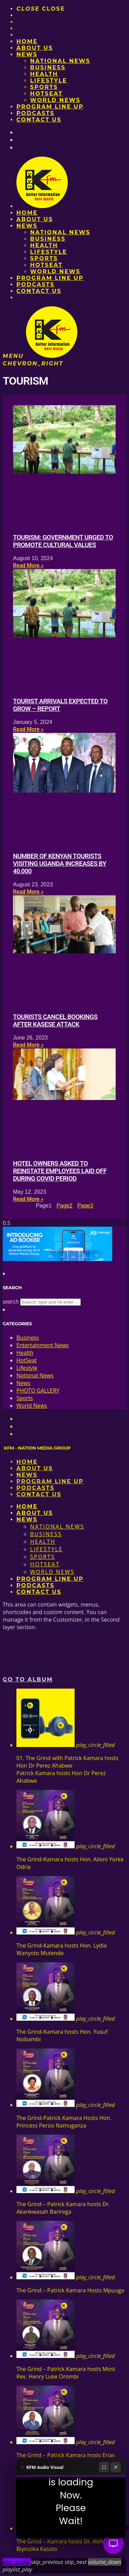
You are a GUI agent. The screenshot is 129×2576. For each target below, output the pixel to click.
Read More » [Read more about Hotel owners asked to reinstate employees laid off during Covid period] (28, 1199)
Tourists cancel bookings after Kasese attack (55, 1020)
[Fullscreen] (104, 2467)
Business (48, 67)
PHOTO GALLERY (37, 1390)
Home (27, 41)
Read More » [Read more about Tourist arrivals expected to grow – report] (28, 729)
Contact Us (39, 119)
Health (44, 74)
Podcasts (35, 113)
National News (60, 61)
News (27, 54)
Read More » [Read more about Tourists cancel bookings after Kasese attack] (28, 1045)
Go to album (28, 1679)
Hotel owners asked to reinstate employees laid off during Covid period (59, 1171)
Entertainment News (42, 1345)
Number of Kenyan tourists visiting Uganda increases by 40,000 (59, 863)
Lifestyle (48, 80)
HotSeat (46, 93)
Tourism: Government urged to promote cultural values (63, 541)
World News (55, 100)
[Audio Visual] (113, 2543)
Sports (44, 87)
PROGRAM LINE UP (49, 106)
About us (34, 48)
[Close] (116, 2467)
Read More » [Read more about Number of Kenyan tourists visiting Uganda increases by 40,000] (28, 891)
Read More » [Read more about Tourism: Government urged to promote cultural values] (28, 565)
